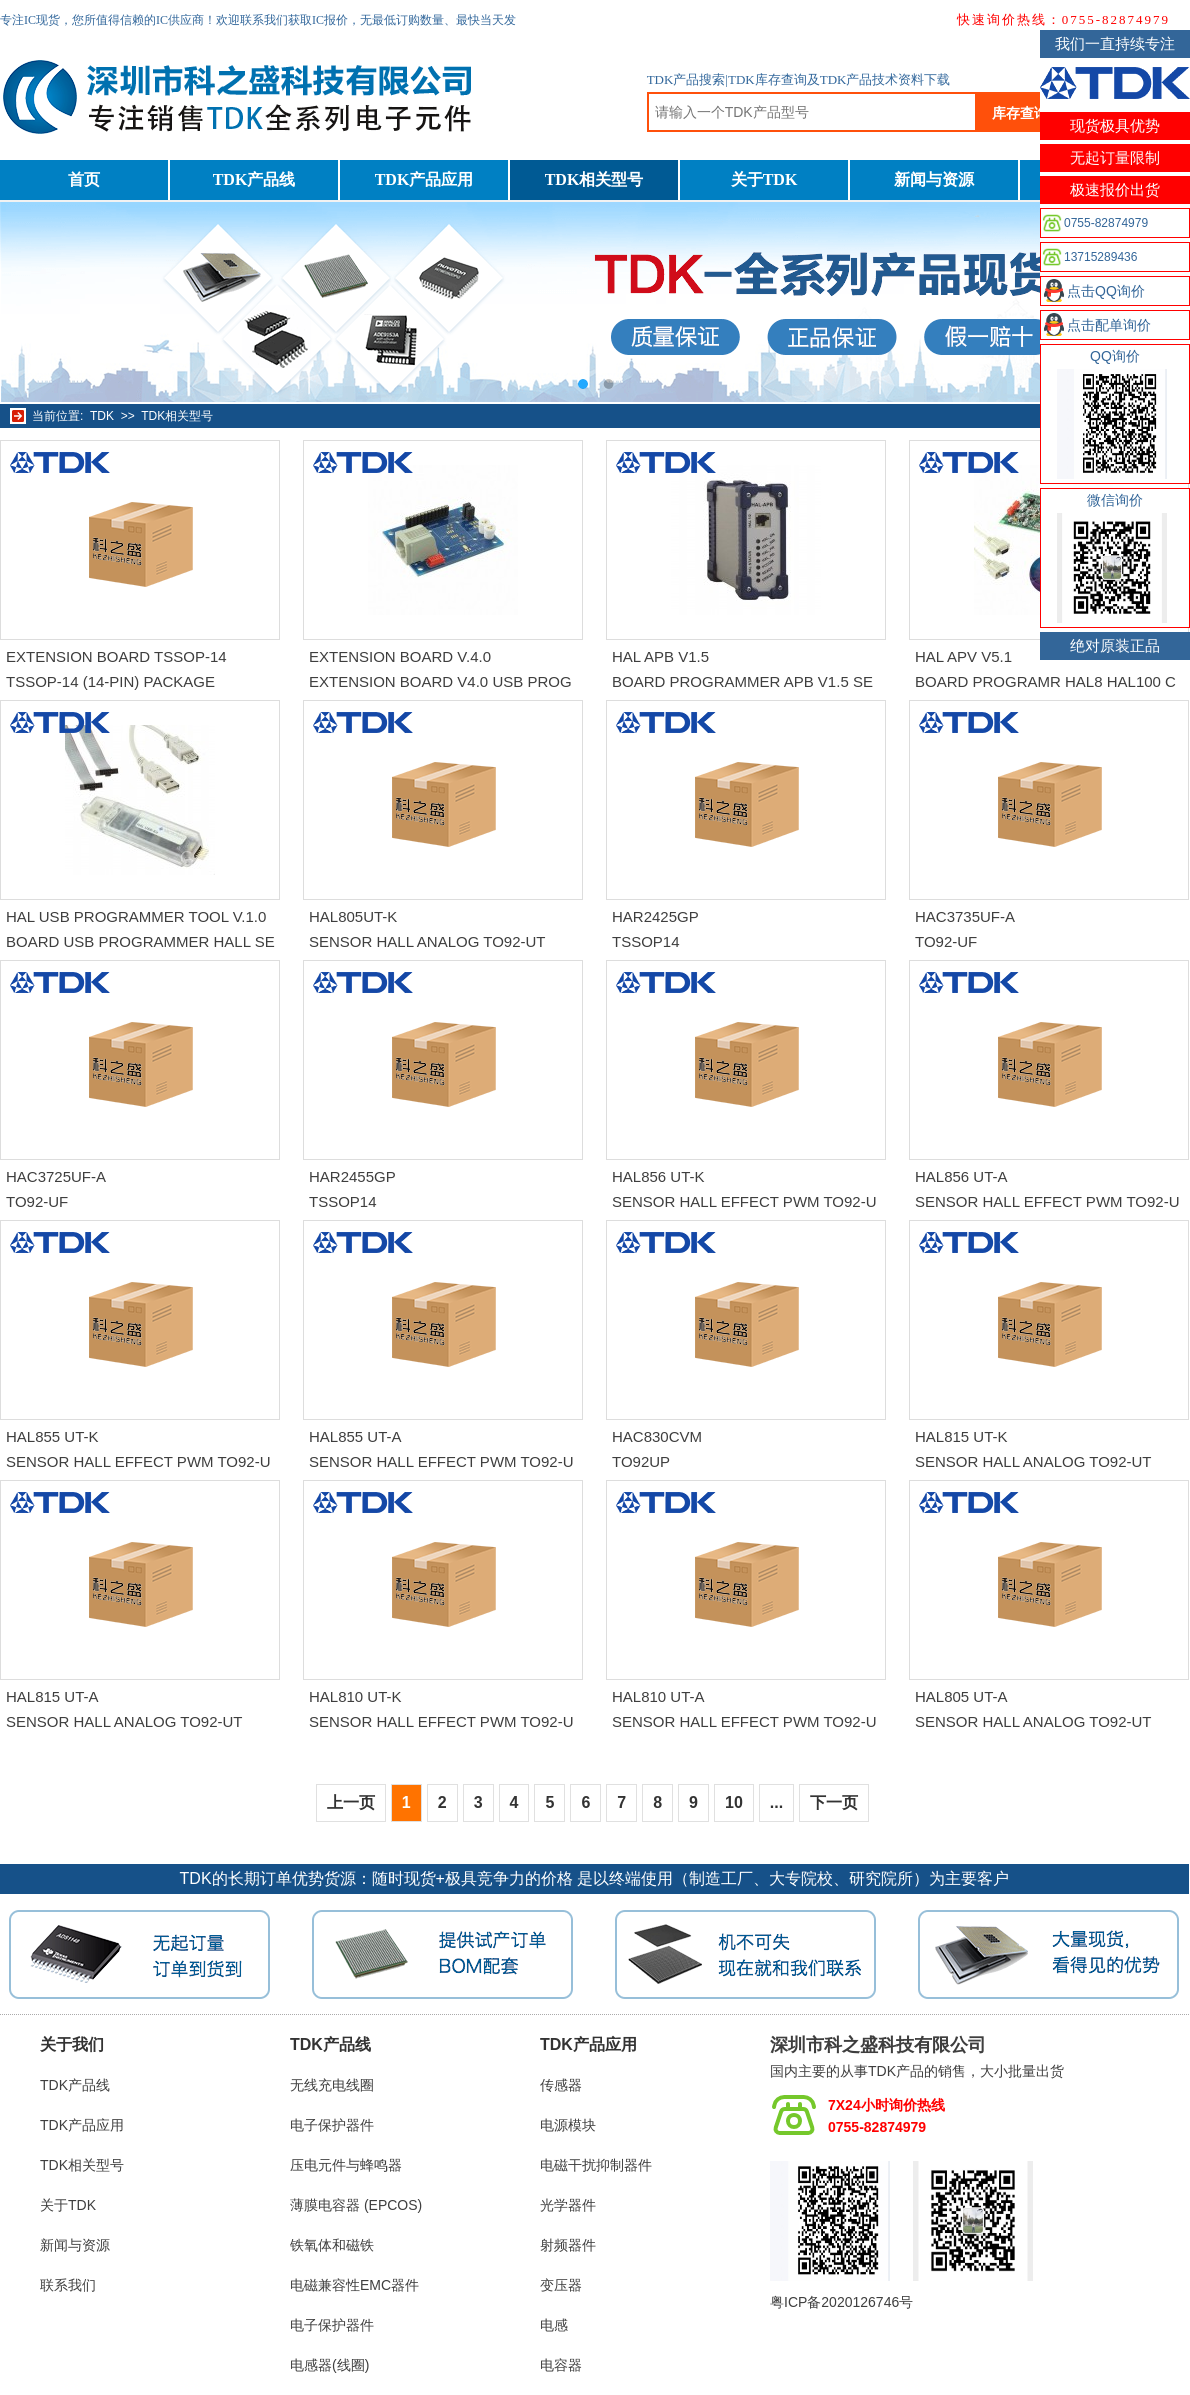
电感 (554, 2325)
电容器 (561, 2365)
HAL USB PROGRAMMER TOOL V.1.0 (136, 916)
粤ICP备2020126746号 (841, 2302)
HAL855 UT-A (355, 1436)
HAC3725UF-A (56, 1176)
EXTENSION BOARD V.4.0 (400, 656)
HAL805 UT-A (961, 1696)
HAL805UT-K (353, 916)
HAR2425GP (655, 916)
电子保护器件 (332, 2125)
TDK (102, 416)
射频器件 (568, 2245)
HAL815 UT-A (52, 1696)
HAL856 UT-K (658, 1176)
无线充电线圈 (332, 2085)
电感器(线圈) (329, 2365)
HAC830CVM (657, 1436)
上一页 (351, 1802)
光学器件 (568, 2205)
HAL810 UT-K (355, 1696)
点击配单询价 (1109, 325)
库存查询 (1020, 113)
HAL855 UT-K (52, 1436)
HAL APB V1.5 (660, 656)
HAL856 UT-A (961, 1176)
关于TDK (764, 179)
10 (734, 1802)
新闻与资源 (934, 179)
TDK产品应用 (424, 179)
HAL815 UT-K (961, 1436)
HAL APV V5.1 (963, 656)
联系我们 (68, 2285)
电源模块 (568, 2125)
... (776, 1802)
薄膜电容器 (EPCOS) (356, 2205)
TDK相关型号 (594, 179)
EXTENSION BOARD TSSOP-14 (116, 656)
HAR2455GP (352, 1176)
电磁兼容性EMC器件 (354, 2285)
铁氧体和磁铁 (332, 2245)
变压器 (561, 2285)
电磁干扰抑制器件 (596, 2165)
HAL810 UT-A (658, 1696)
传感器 (561, 2085)
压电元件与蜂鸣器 (346, 2165)
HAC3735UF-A (965, 916)
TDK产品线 (254, 179)
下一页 (834, 1802)
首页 (84, 179)
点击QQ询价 (1106, 291)
